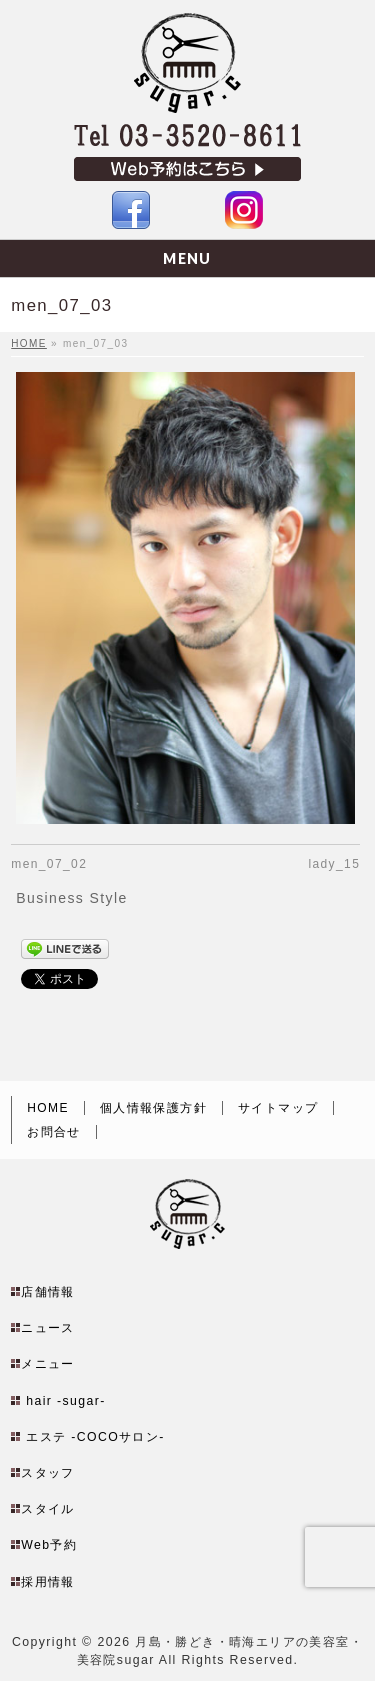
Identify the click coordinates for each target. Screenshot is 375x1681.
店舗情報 (48, 1265)
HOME (48, 1081)
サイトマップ (278, 1081)
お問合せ (54, 1105)
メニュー (48, 1337)
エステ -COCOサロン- (95, 1410)
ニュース (48, 1301)
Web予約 (49, 1518)
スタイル (48, 1482)
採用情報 (48, 1555)
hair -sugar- (65, 1374)
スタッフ (48, 1446)
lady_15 (334, 864)
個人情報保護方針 (153, 1081)
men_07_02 (49, 864)
